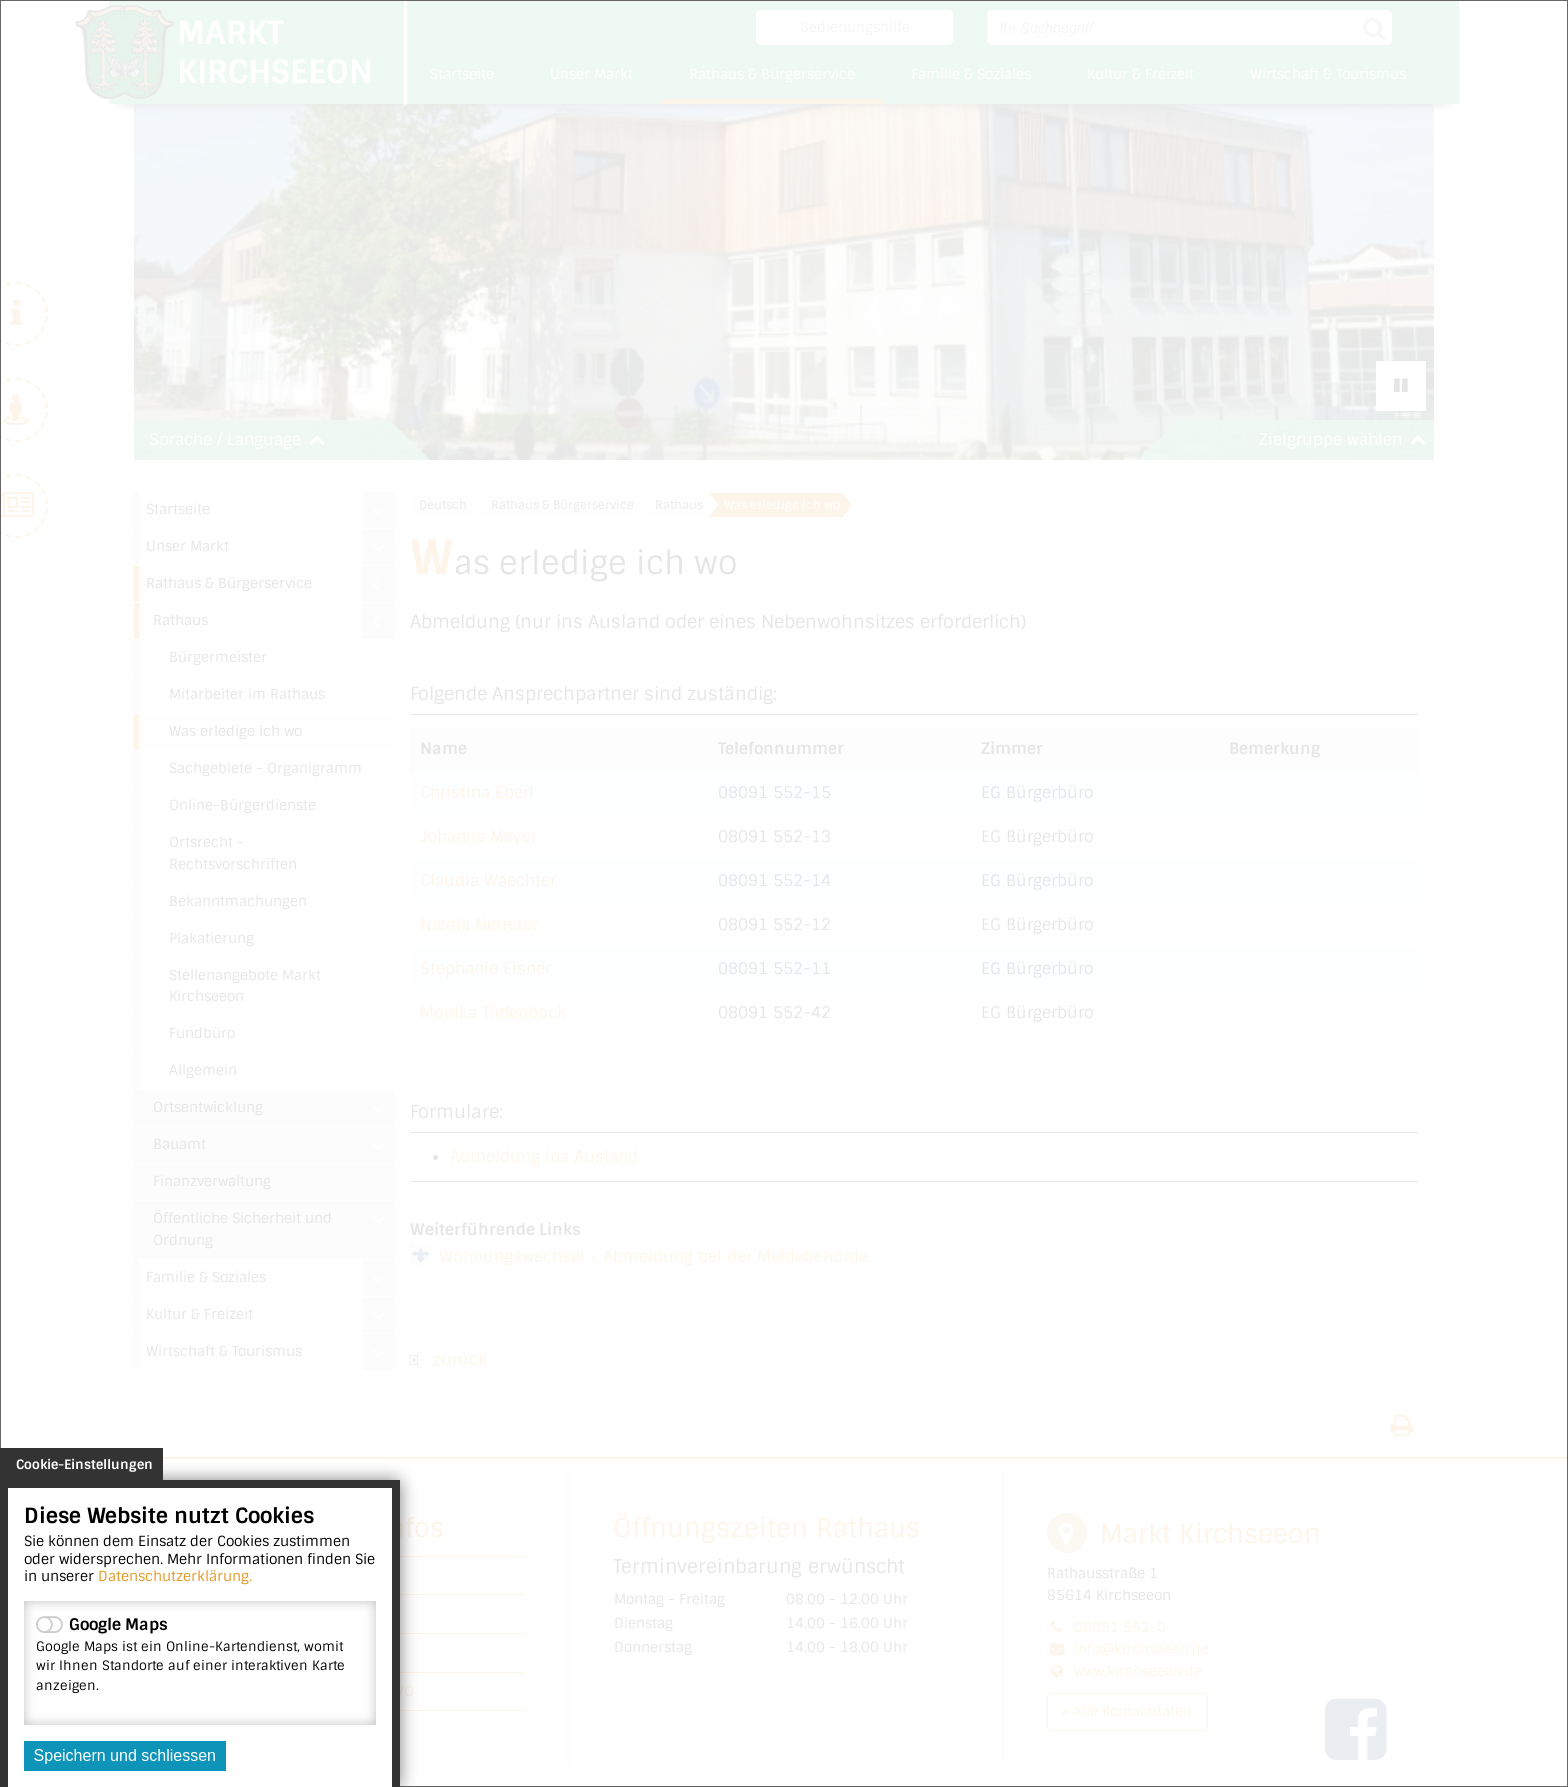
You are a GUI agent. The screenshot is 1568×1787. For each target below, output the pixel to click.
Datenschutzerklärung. (175, 1576)
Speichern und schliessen (125, 1755)
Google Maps (200, 1654)
